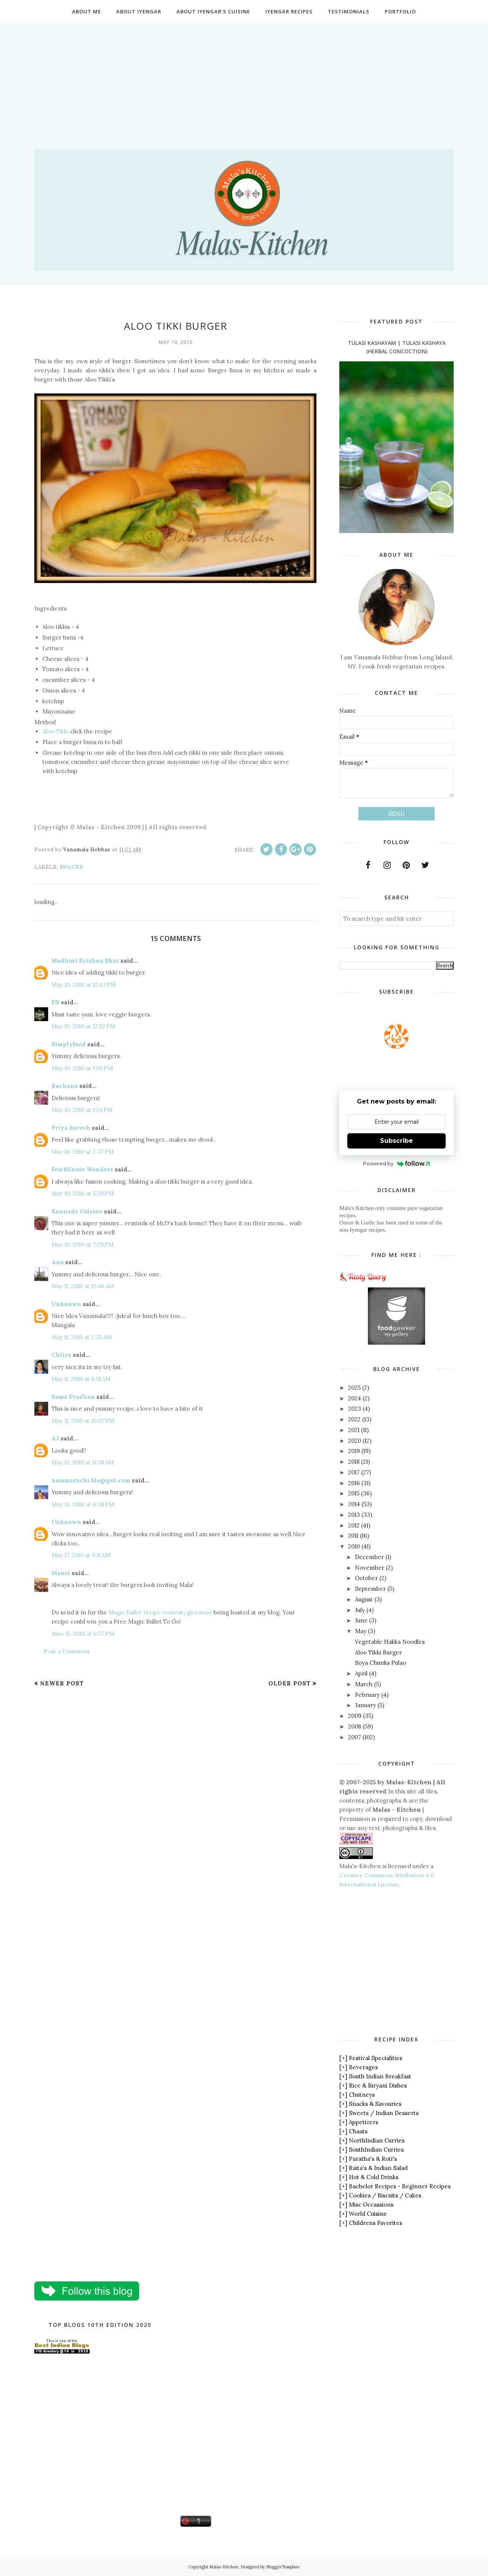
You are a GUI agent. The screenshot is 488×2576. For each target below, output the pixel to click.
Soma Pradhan (73, 1396)
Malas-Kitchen (223, 2567)
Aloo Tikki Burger (378, 1652)
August (364, 1599)
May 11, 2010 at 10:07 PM (82, 1420)
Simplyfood (68, 1044)
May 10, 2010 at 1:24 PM (81, 1109)
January (365, 1705)
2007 (354, 1737)
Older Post (289, 1683)
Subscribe (396, 1140)
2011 (353, 1535)
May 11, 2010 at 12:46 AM (82, 1286)
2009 (354, 1715)
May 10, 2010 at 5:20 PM (82, 1193)
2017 (354, 1472)
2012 (354, 1525)
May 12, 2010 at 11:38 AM (82, 1462)
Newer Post (62, 1683)
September (370, 1588)
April (361, 1673)
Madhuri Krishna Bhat (85, 960)
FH (55, 1002)
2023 (354, 1408)
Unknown (66, 1304)
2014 (354, 1504)
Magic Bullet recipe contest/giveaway (160, 1612)
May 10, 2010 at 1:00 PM (82, 1068)
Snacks (71, 867)
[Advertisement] (244, 76)
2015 (354, 1493)
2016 (354, 1483)
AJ (55, 1438)
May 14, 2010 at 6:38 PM (82, 1504)
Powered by (396, 1163)
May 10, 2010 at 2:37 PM (82, 1151)
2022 (354, 1419)
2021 (354, 1430)
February (367, 1694)
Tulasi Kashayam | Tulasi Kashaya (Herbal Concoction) (397, 347)
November (369, 1567)
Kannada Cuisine (77, 1211)
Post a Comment (67, 1651)
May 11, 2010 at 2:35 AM (81, 1337)
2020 (354, 1440)
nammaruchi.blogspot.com (90, 1480)
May (360, 1631)
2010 (354, 1546)
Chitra (61, 1354)
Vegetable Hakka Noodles (390, 1641)
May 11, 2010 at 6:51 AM (81, 1378)
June (361, 1620)
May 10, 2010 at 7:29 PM (82, 1244)
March (363, 1684)
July (360, 1610)
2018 (354, 1461)
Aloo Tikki (55, 731)
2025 (354, 1387)
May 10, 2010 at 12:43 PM (83, 984)
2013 (354, 1514)
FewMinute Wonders (82, 1169)
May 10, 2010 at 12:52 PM (83, 1026)
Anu (57, 1262)
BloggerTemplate (283, 2567)
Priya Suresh (70, 1127)
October (366, 1578)
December (369, 1557)
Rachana (64, 1085)
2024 (354, 1398)
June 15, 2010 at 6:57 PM (82, 1633)
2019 (354, 1451)
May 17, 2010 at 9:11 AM (80, 1555)
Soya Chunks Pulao (380, 1662)
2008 (354, 1726)
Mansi (60, 1573)
